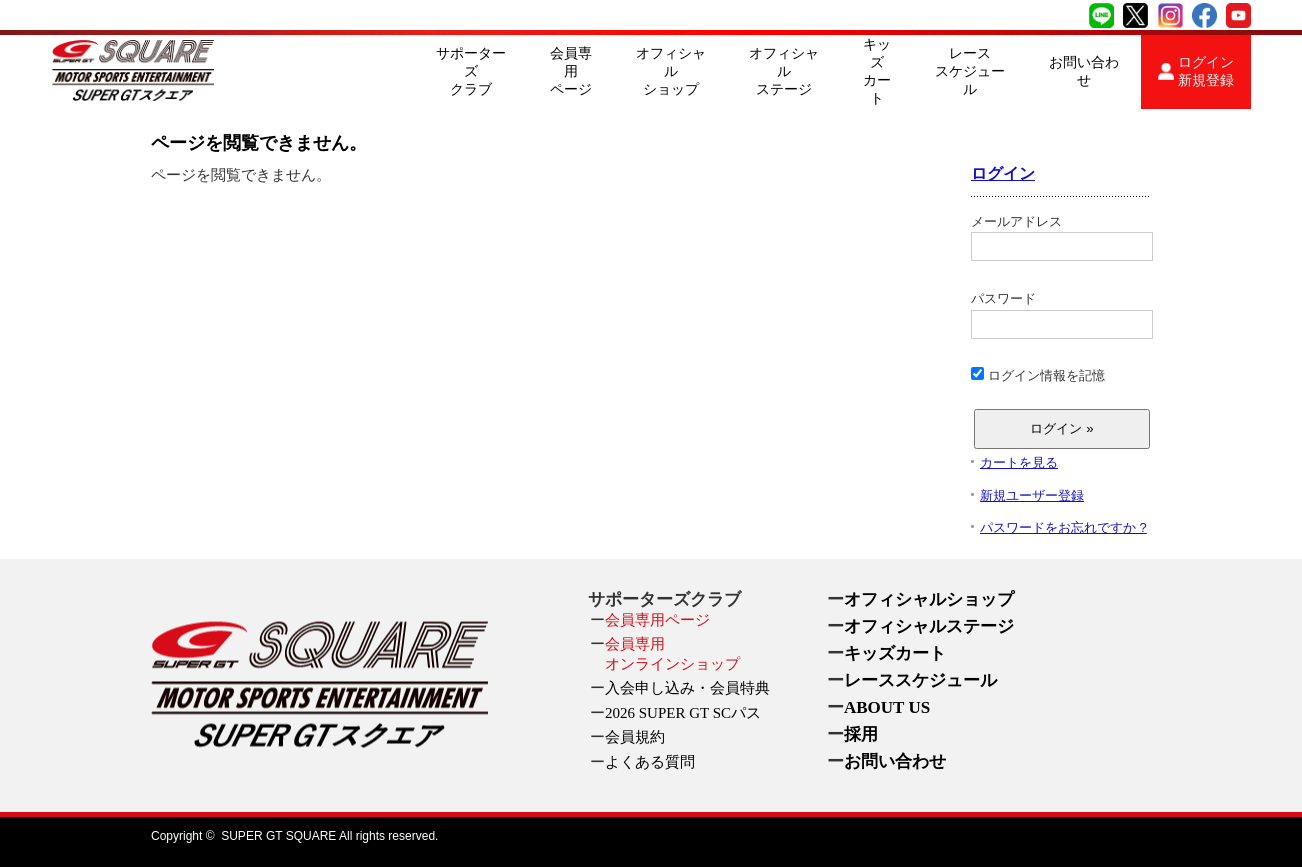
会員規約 (635, 737)
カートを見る (1019, 462)
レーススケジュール (970, 71)
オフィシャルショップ (671, 71)
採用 (861, 734)
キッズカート (877, 71)
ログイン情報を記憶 (1038, 375)
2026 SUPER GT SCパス (683, 713)
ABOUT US (887, 707)
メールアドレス (1061, 238)
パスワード (1061, 315)
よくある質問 (650, 762)
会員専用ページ (571, 71)
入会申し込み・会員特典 (687, 688)
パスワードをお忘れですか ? (1063, 527)
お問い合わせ (1084, 71)
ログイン (1003, 173)
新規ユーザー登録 (1032, 495)
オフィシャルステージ (784, 71)
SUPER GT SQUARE (278, 836)
